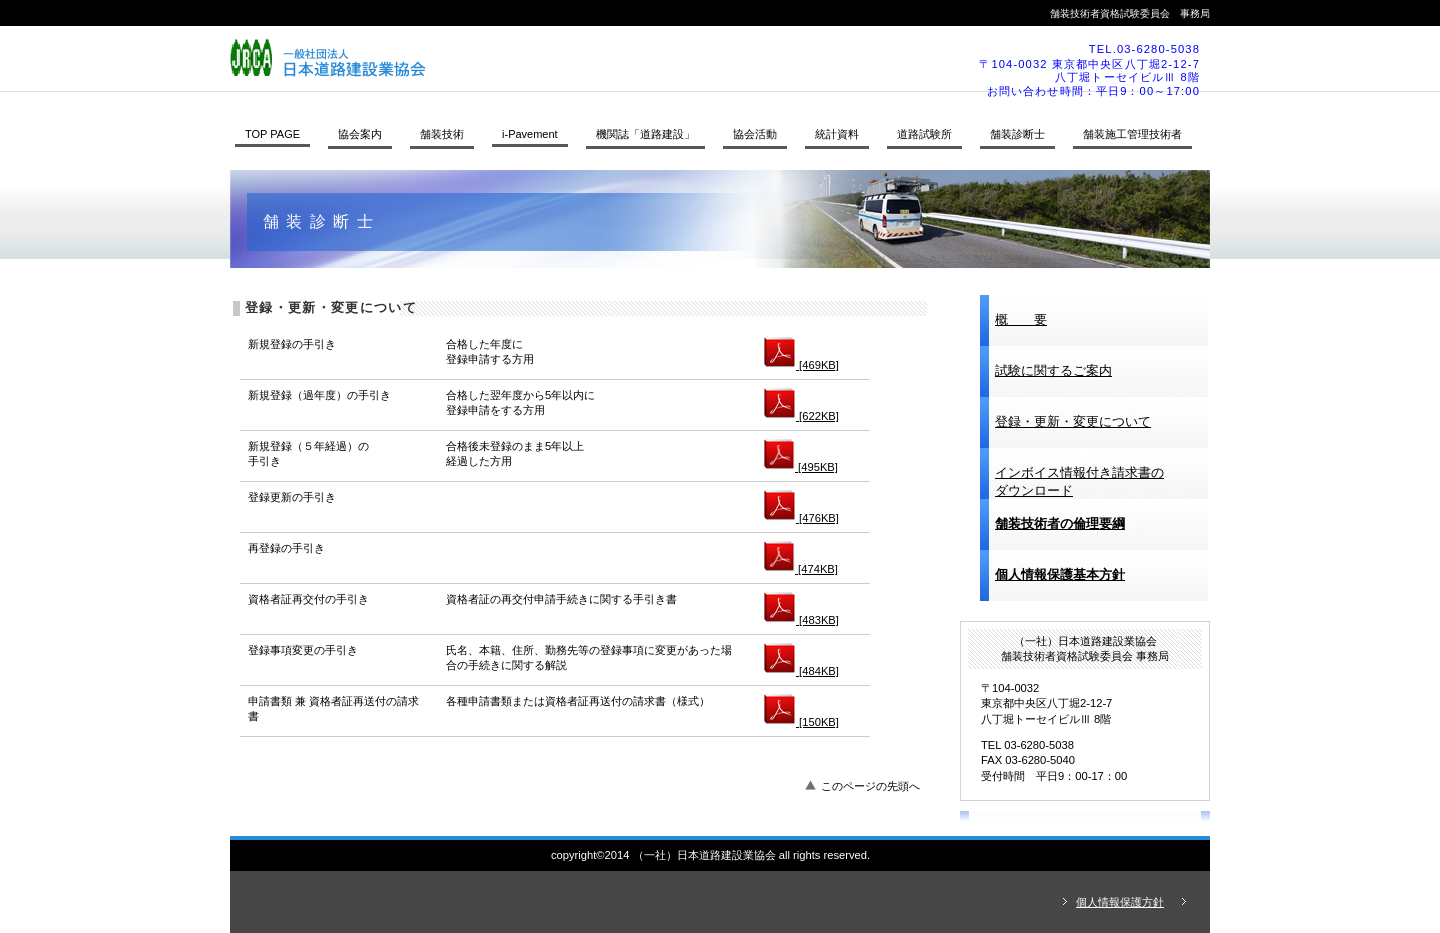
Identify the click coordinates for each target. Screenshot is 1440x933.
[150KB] (801, 722)
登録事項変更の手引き (303, 650)
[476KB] (801, 518)
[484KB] (801, 671)
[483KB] (801, 620)
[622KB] (801, 416)
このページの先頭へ (870, 786)
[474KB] (801, 569)
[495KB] (801, 467)
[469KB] (801, 365)
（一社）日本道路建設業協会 (505, 58)
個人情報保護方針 (1120, 902)
